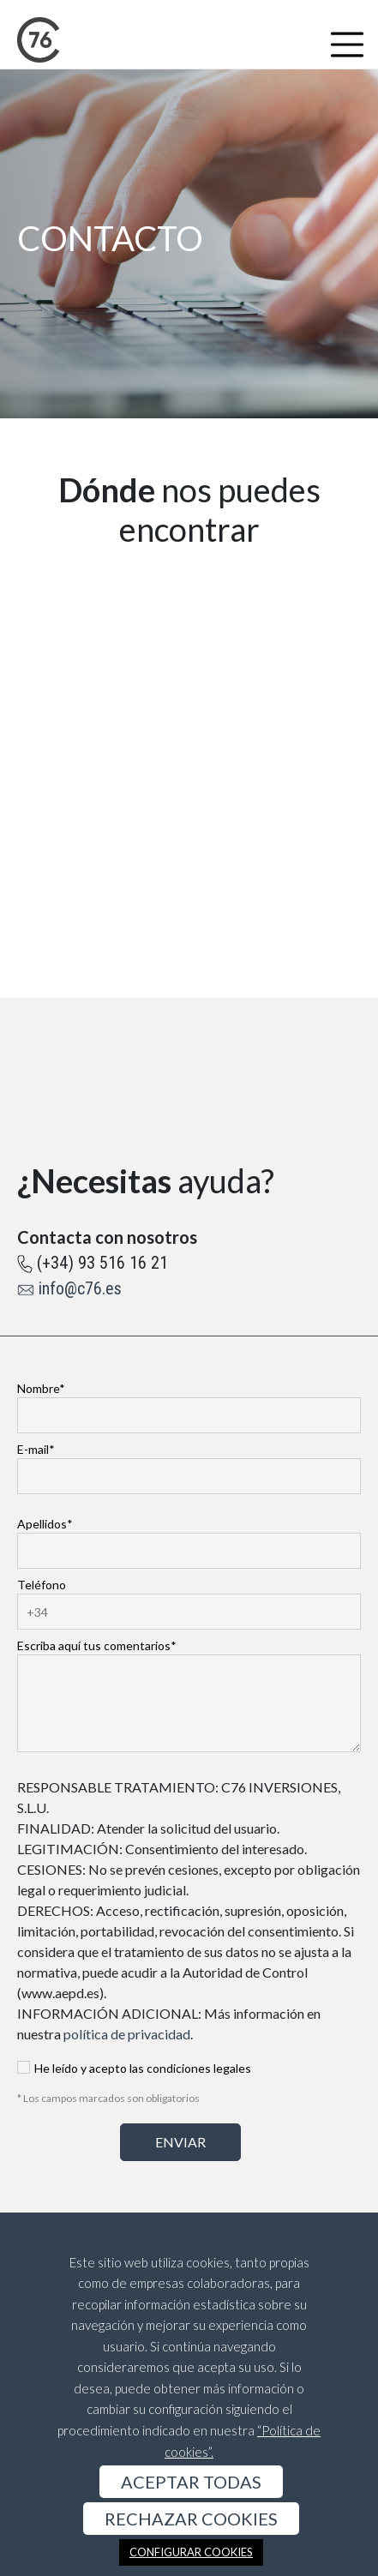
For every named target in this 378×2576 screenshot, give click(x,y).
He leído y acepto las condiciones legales (134, 2069)
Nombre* (189, 1402)
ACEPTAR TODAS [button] (191, 2481)
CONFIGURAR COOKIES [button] (191, 2552)
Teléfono (189, 1598)
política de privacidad (126, 2034)
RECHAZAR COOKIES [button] (191, 2518)
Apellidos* (189, 1537)
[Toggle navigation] (347, 45)
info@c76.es (80, 1288)
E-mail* (189, 1463)
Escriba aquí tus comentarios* (189, 1696)
